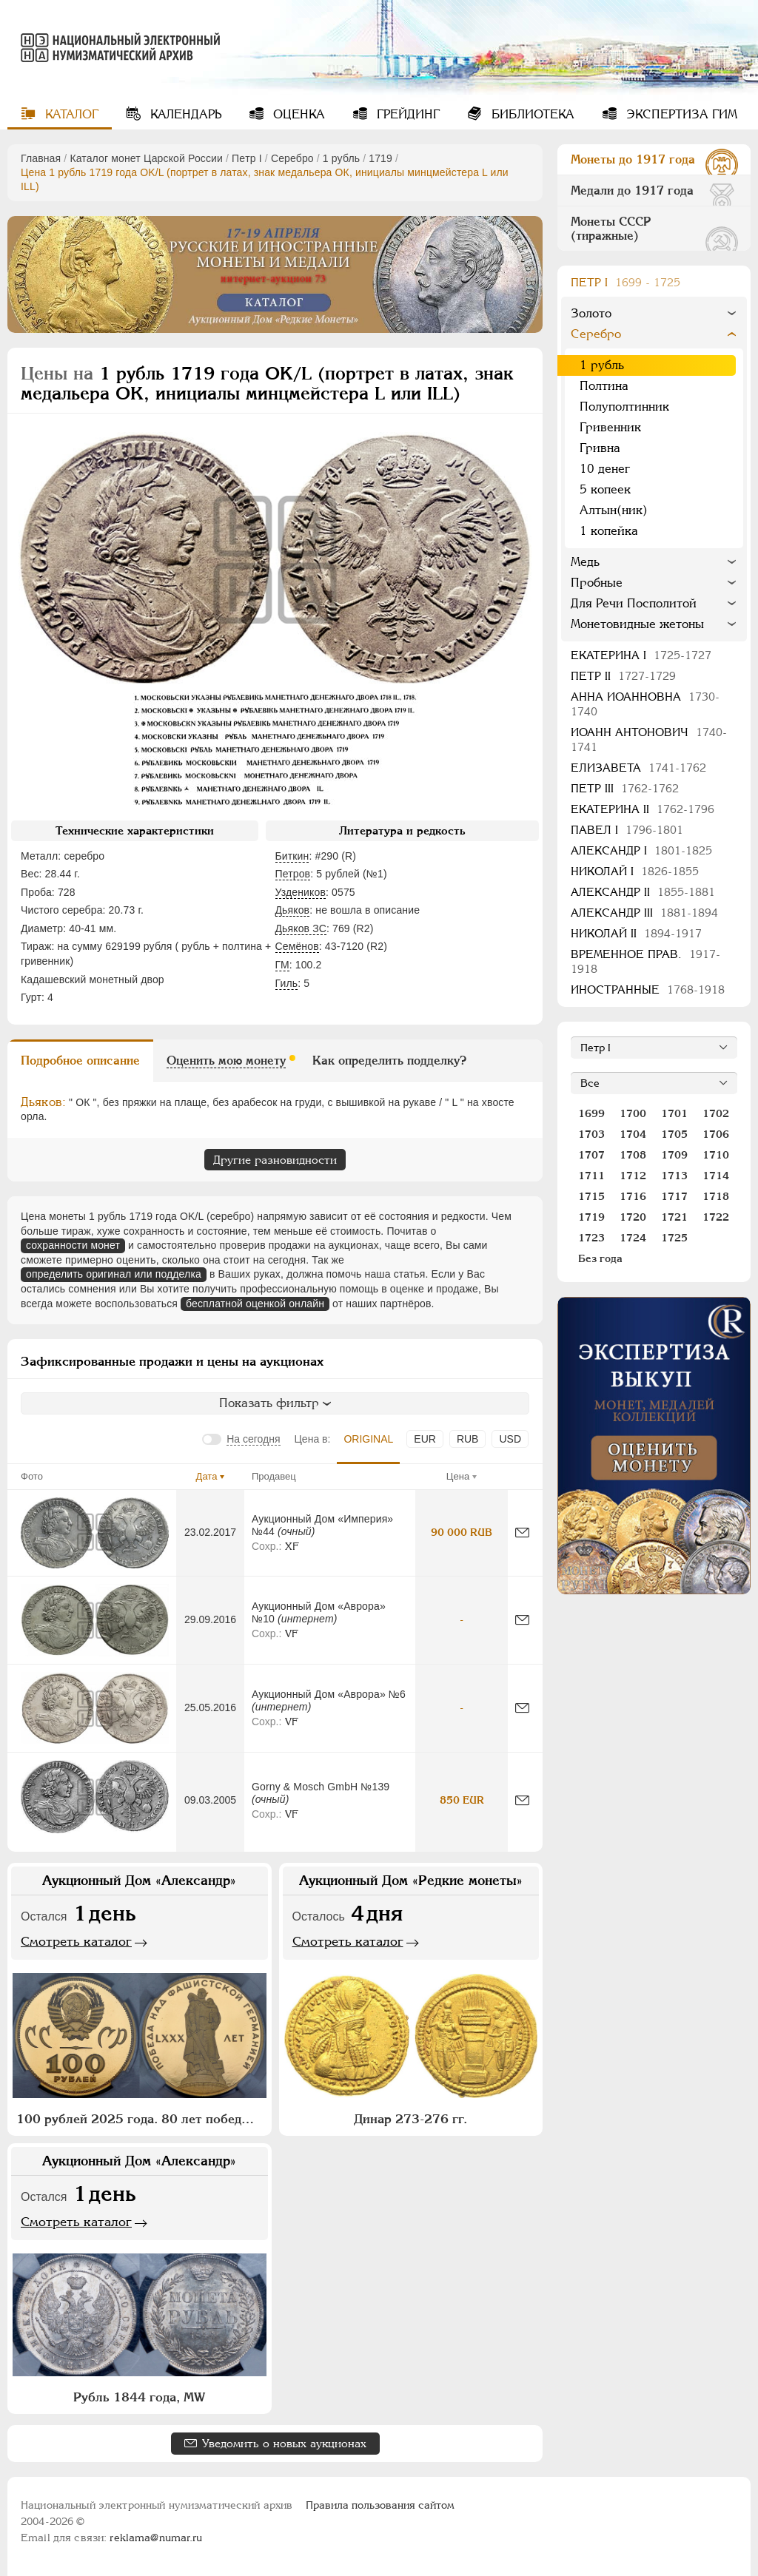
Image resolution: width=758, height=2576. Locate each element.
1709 (674, 1155)
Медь (585, 562)
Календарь (184, 114)
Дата (207, 1476)
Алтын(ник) (614, 510)
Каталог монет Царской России (146, 158)
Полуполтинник (624, 406)
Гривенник (610, 427)
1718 (715, 1196)
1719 (380, 158)
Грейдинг (406, 114)
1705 (674, 1134)
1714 (715, 1175)
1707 (591, 1155)
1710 (715, 1155)
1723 (591, 1238)
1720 (633, 1217)
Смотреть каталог (76, 1941)
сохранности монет (73, 1245)
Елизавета (638, 767)
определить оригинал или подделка (113, 1274)
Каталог (69, 114)
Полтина (604, 386)
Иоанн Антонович (649, 739)
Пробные (597, 583)
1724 (633, 1238)
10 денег (605, 469)
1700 (633, 1113)
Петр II (623, 676)
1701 (674, 1113)
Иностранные (648, 989)
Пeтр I (247, 158)
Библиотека (531, 114)
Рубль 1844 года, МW (139, 2397)
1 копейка (609, 531)
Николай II (636, 933)
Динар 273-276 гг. (410, 2118)
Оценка (297, 114)
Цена (457, 1476)
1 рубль (341, 158)
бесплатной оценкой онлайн (255, 1303)
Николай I (635, 871)
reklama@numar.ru (156, 2537)
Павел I (627, 829)
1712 (633, 1175)
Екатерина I (641, 655)
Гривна (600, 448)
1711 (591, 1175)
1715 (591, 1196)
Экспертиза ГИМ (680, 114)
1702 (715, 1113)
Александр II (643, 892)
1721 (674, 1217)
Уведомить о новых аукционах (284, 2443)
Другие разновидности (275, 1159)
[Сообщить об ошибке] (522, 1532)
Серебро (292, 158)
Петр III (625, 788)
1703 (591, 1134)
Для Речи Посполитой (634, 603)
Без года (600, 1258)
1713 (674, 1175)
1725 (674, 1238)
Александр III (644, 912)
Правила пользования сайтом (380, 2505)
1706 (715, 1134)
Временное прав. (645, 961)
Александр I (641, 850)
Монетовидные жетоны (637, 624)
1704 (633, 1134)
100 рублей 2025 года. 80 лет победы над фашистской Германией (141, 2118)
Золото (591, 313)
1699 (591, 1113)
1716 (633, 1196)
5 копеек (605, 489)
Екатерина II (642, 809)
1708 (633, 1155)
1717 (674, 1196)
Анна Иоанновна (645, 704)
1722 (715, 1217)
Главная (41, 158)
